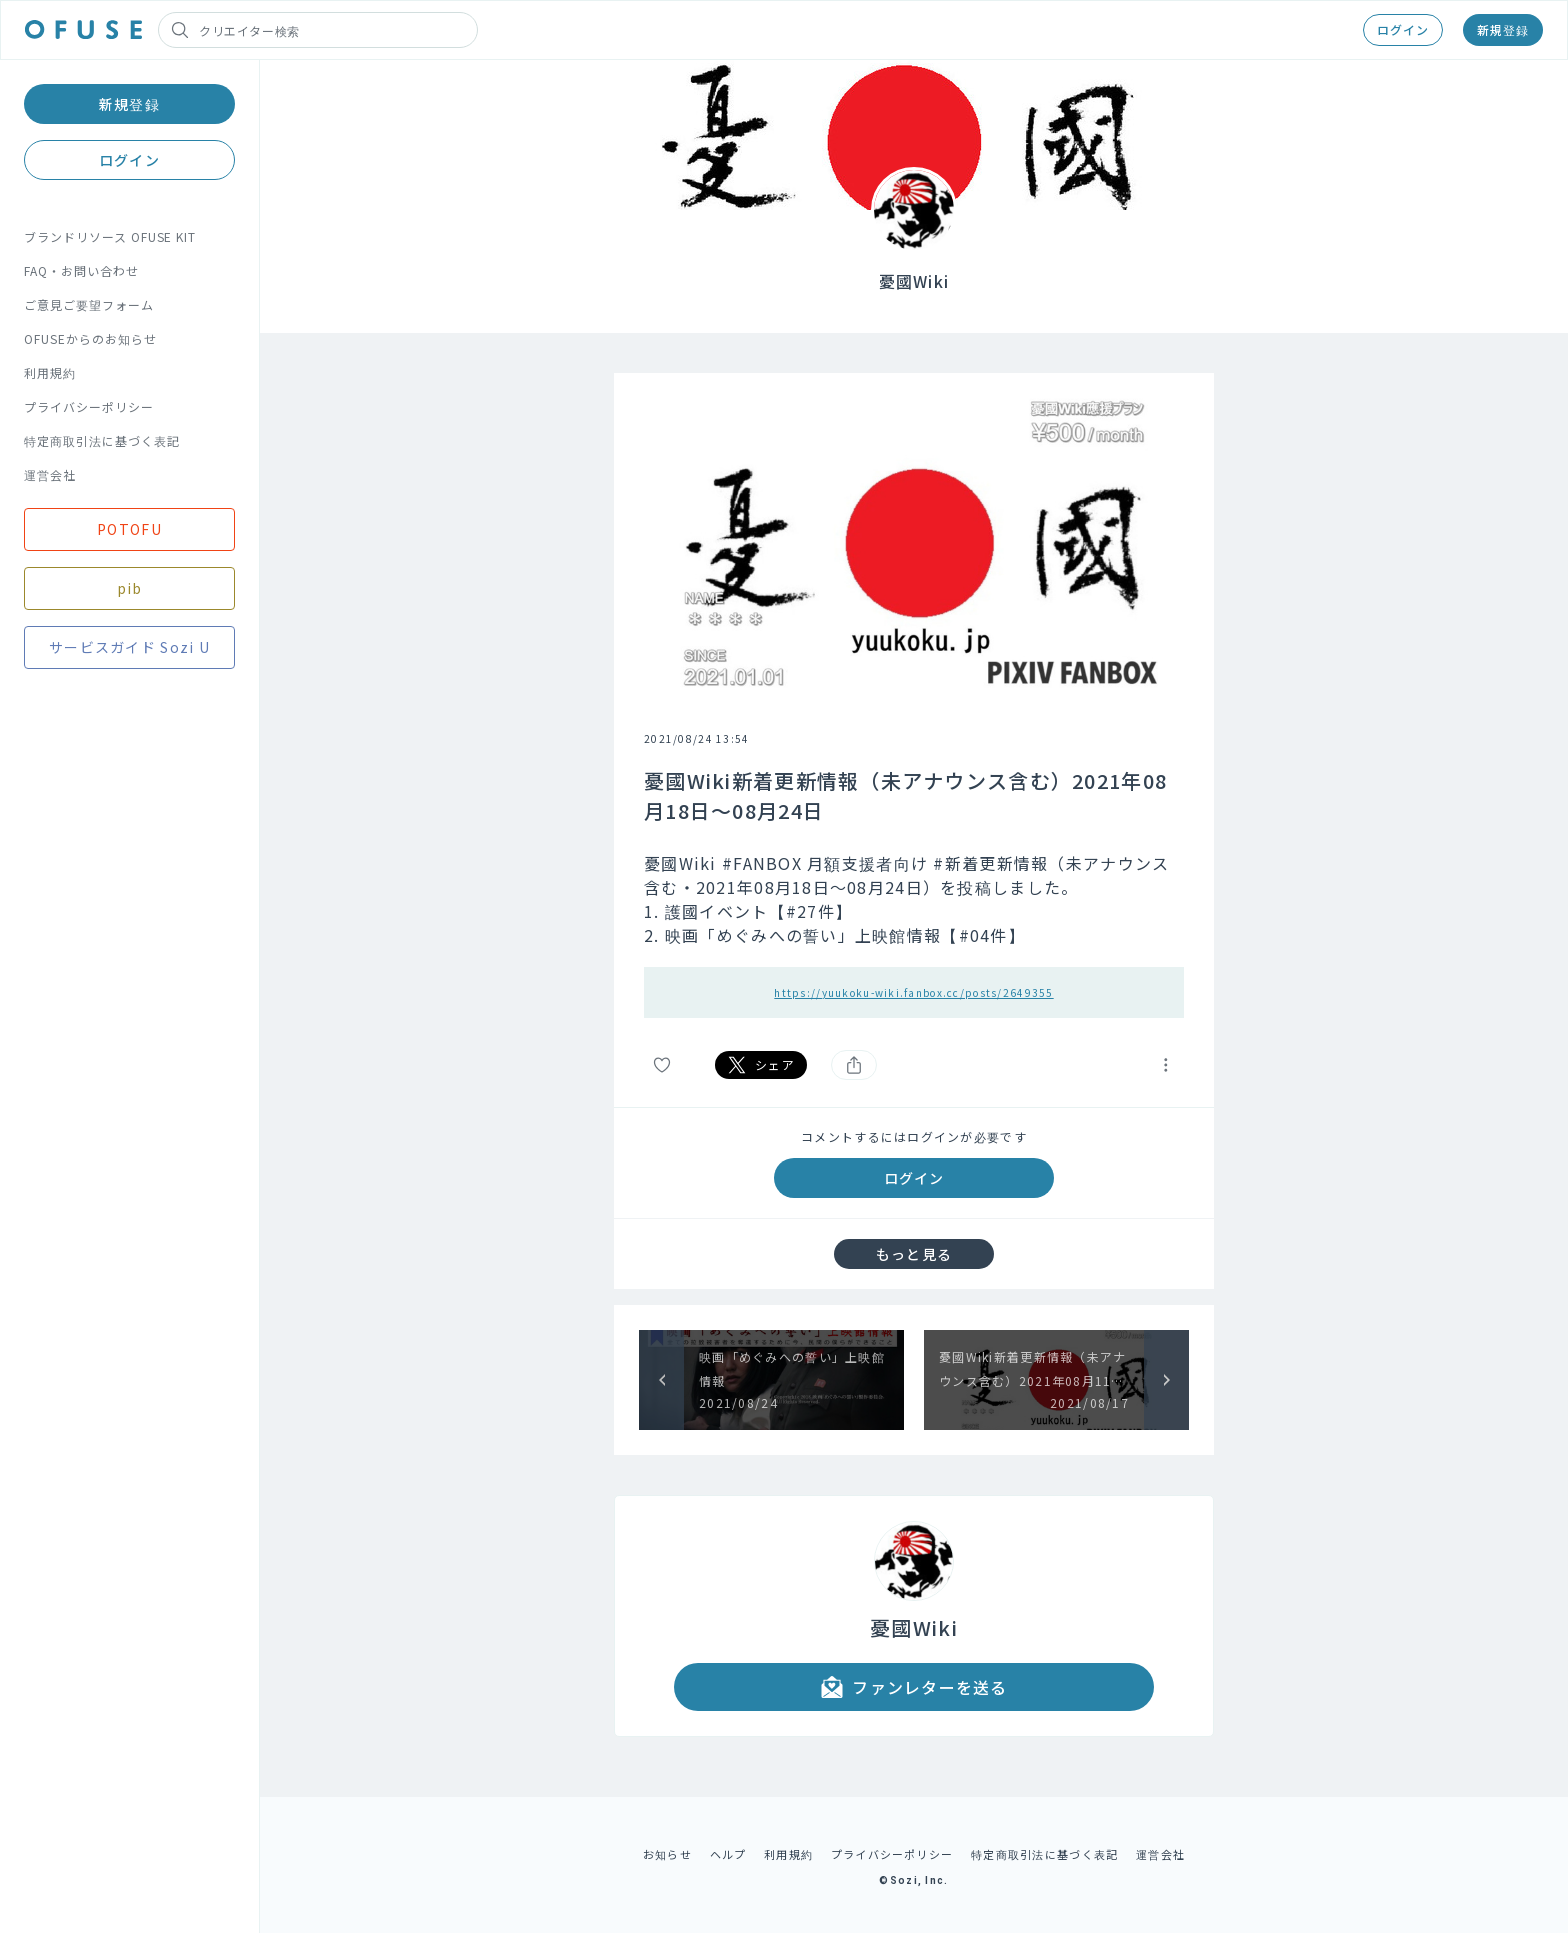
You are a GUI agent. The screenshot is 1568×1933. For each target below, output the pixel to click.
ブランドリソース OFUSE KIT (110, 236)
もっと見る (914, 1254)
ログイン (1403, 29)
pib (130, 588)
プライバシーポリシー (89, 406)
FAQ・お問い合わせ (81, 270)
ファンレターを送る (914, 1687)
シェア (761, 1065)
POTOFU (129, 529)
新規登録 (1503, 29)
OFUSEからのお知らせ (90, 338)
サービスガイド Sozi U (129, 647)
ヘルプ (728, 1854)
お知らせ (667, 1854)
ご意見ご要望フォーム (89, 304)
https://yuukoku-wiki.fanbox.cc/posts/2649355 (913, 992)
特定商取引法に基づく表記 (102, 440)
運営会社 (50, 474)
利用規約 (50, 372)
